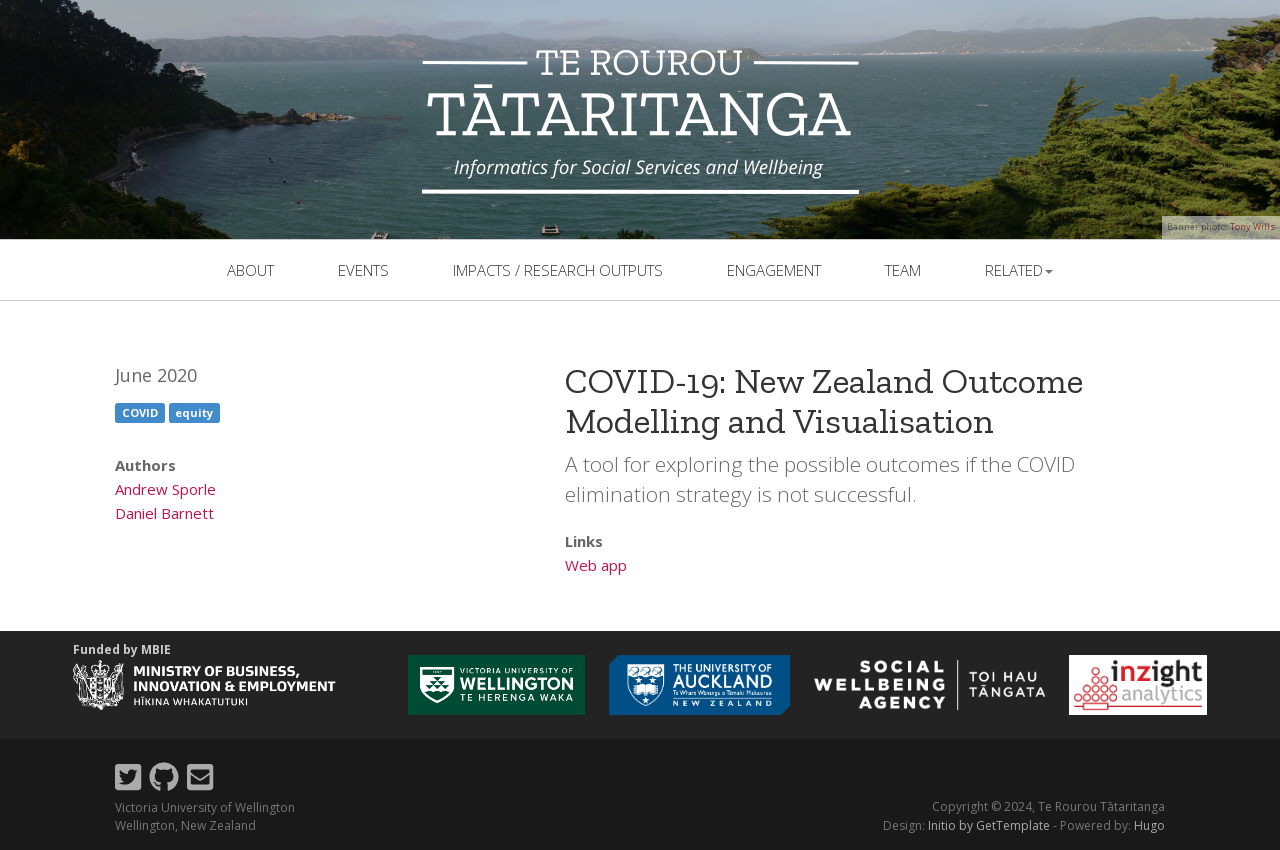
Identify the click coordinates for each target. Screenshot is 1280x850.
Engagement (774, 270)
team (903, 270)
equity (194, 412)
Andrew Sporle (165, 489)
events (363, 270)
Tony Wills (1252, 226)
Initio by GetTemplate (989, 825)
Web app (596, 565)
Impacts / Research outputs (558, 270)
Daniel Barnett (164, 513)
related (1019, 270)
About (250, 270)
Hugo (1149, 825)
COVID (140, 412)
